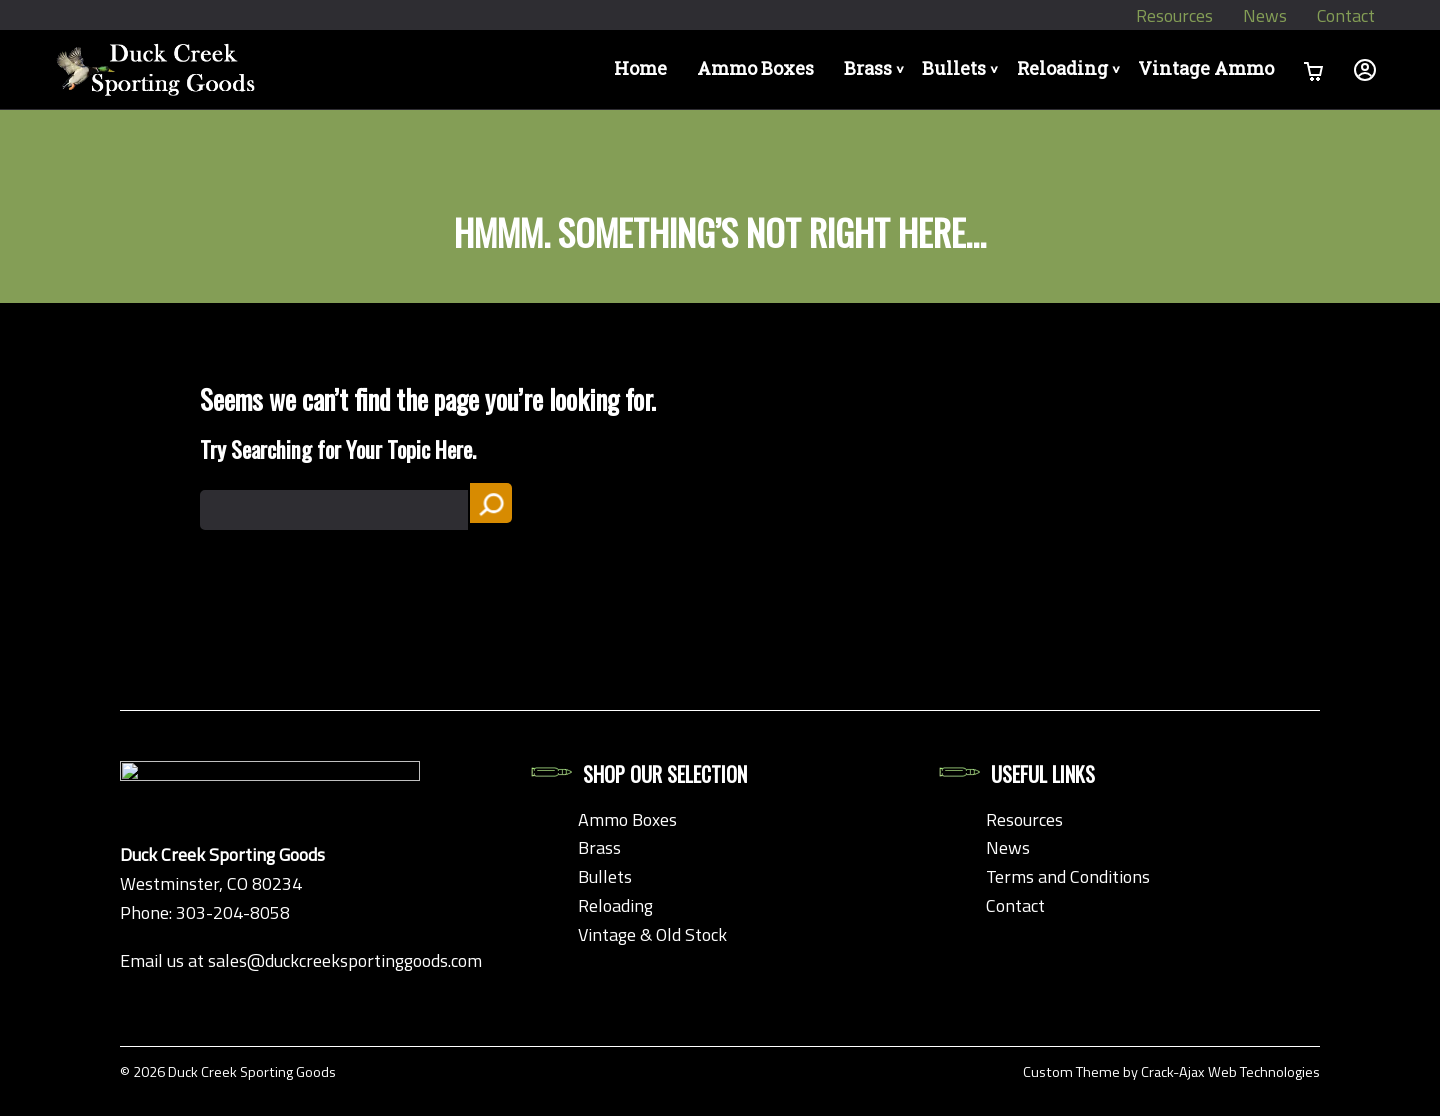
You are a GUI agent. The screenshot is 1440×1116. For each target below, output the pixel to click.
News (1264, 15)
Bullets (942, 69)
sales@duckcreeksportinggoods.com (345, 960)
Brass (843, 69)
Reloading (1062, 69)
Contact (1345, 15)
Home (601, 69)
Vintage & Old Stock (652, 934)
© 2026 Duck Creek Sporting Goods (228, 1072)
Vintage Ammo (1205, 69)
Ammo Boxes (716, 69)
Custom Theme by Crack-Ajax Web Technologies (1171, 1072)
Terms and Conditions (1068, 876)
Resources (1173, 15)
